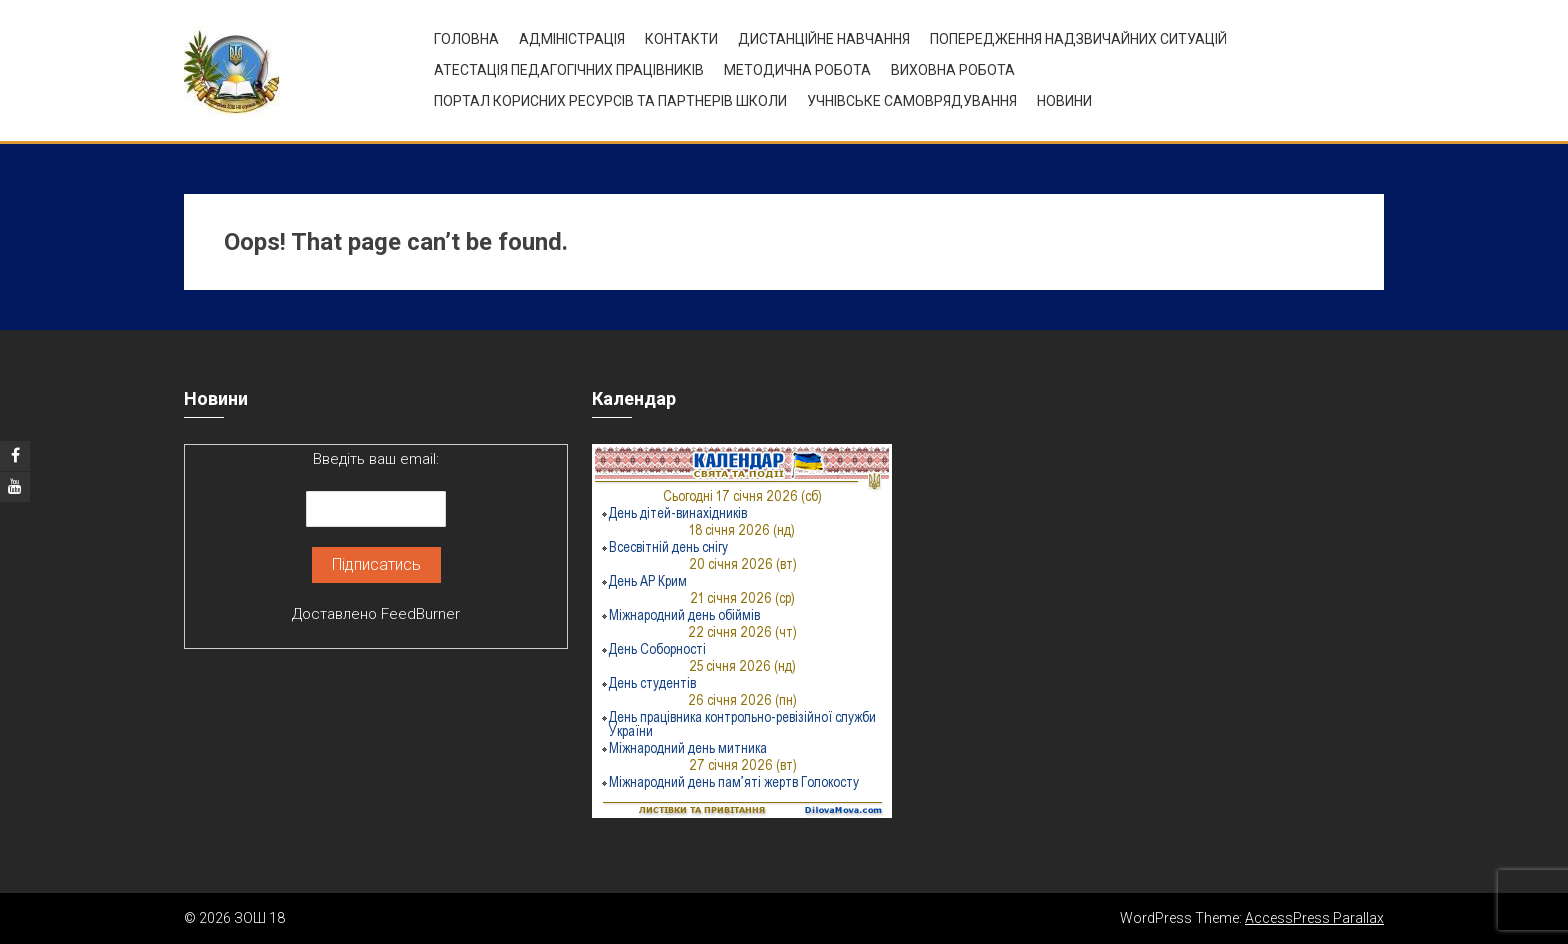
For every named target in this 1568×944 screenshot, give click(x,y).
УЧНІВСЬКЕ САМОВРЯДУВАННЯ (912, 101)
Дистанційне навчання (824, 39)
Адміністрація (572, 39)
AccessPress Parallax (1314, 918)
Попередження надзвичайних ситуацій (1078, 39)
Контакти (681, 39)
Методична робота (797, 70)
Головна (466, 39)
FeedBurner (420, 614)
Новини (1064, 101)
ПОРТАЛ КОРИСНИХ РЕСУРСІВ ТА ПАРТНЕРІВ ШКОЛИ (610, 101)
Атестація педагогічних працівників (569, 70)
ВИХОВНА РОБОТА (953, 70)
